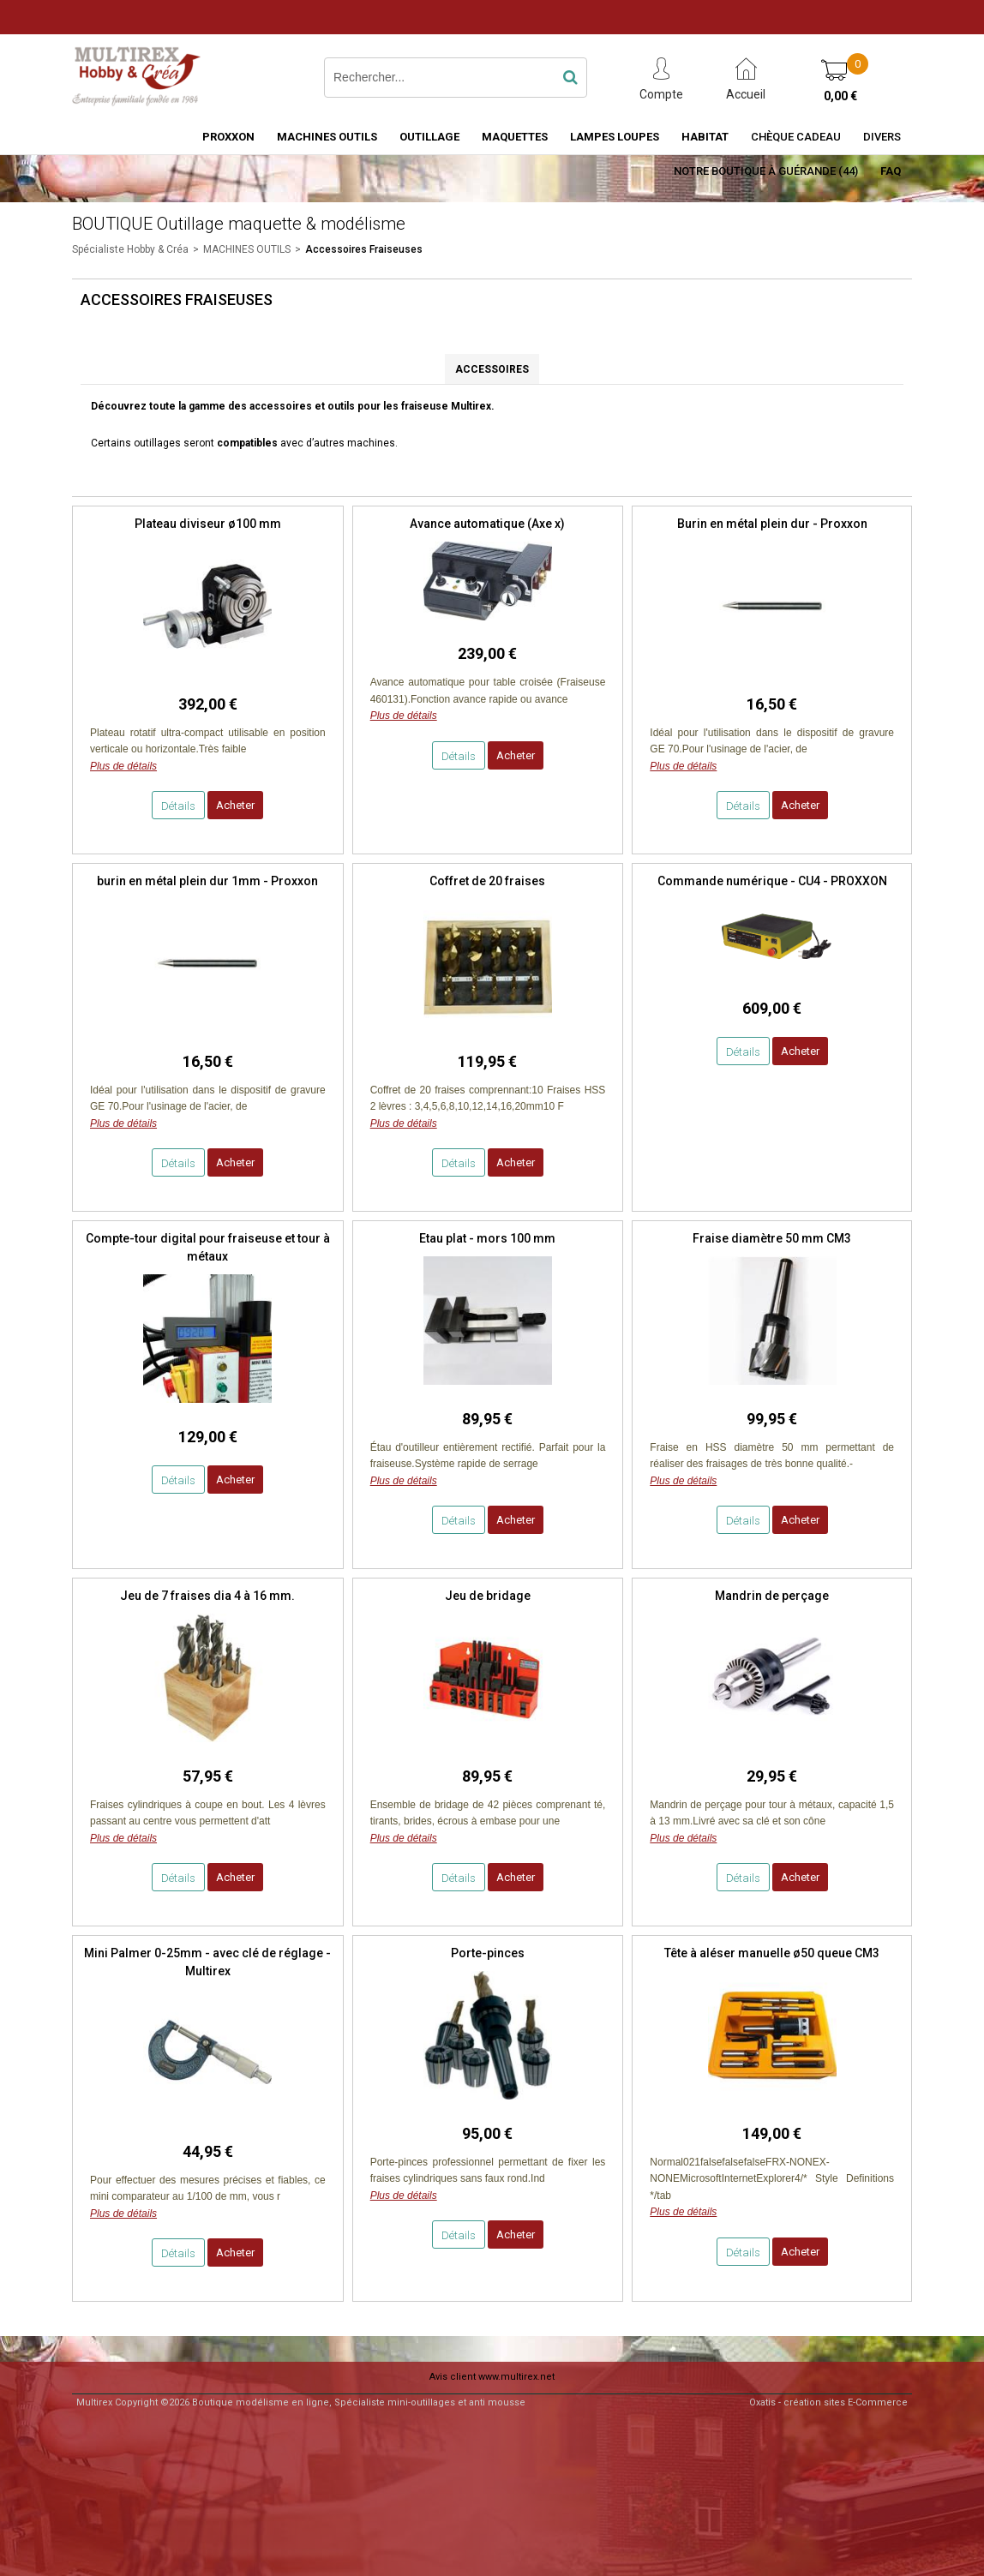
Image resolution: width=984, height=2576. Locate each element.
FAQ (890, 171)
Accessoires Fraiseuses (364, 249)
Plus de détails (123, 766)
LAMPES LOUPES (614, 136)
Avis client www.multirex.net (492, 2376)
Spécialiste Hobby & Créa (130, 249)
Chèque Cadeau (796, 136)
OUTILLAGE (429, 136)
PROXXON (228, 136)
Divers (882, 136)
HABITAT (705, 136)
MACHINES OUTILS (327, 136)
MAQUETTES (515, 136)
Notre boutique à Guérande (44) (766, 171)
